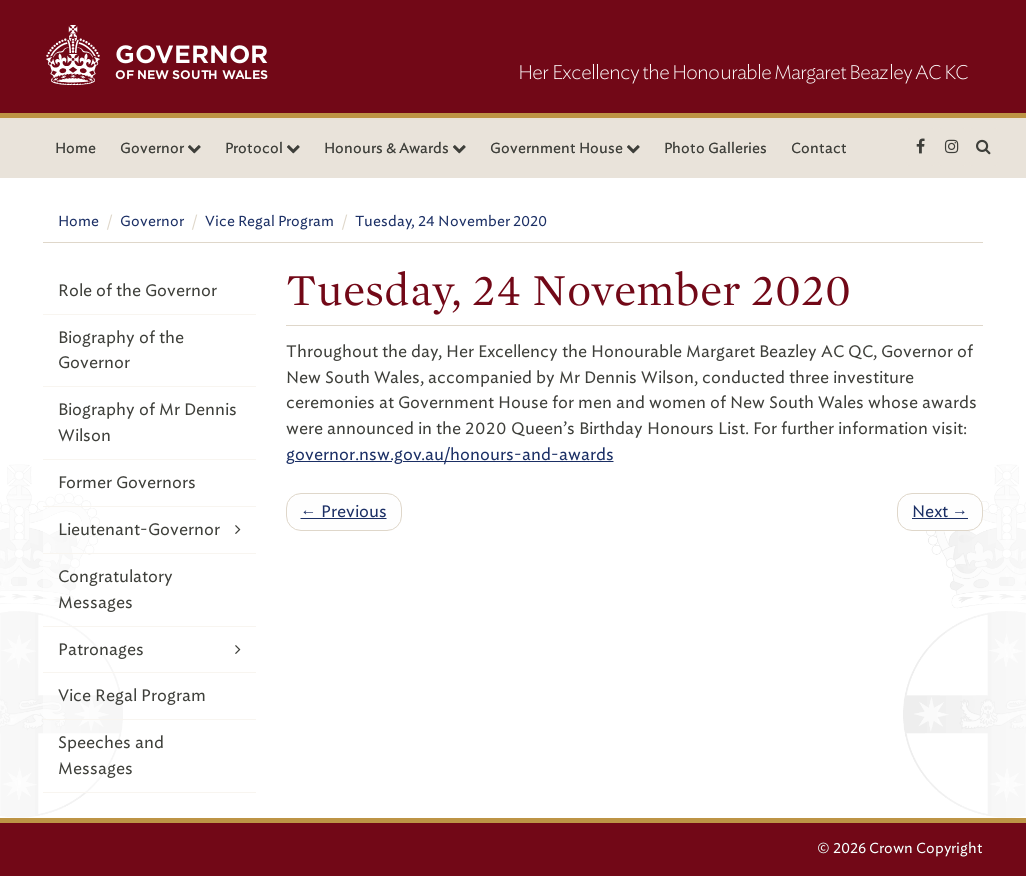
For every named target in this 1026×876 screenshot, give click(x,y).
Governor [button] (160, 148)
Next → (940, 511)
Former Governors (127, 482)
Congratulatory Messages (115, 589)
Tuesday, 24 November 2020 (451, 221)
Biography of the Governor (121, 350)
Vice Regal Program (269, 221)
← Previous (344, 511)
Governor (152, 221)
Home (75, 148)
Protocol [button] (262, 148)
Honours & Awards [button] (395, 148)
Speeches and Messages (111, 755)
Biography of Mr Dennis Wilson (147, 422)
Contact (819, 148)
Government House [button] (565, 148)
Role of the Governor (137, 290)
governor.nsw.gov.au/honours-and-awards (450, 454)
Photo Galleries (715, 148)
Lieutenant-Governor (149, 529)
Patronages (149, 649)
